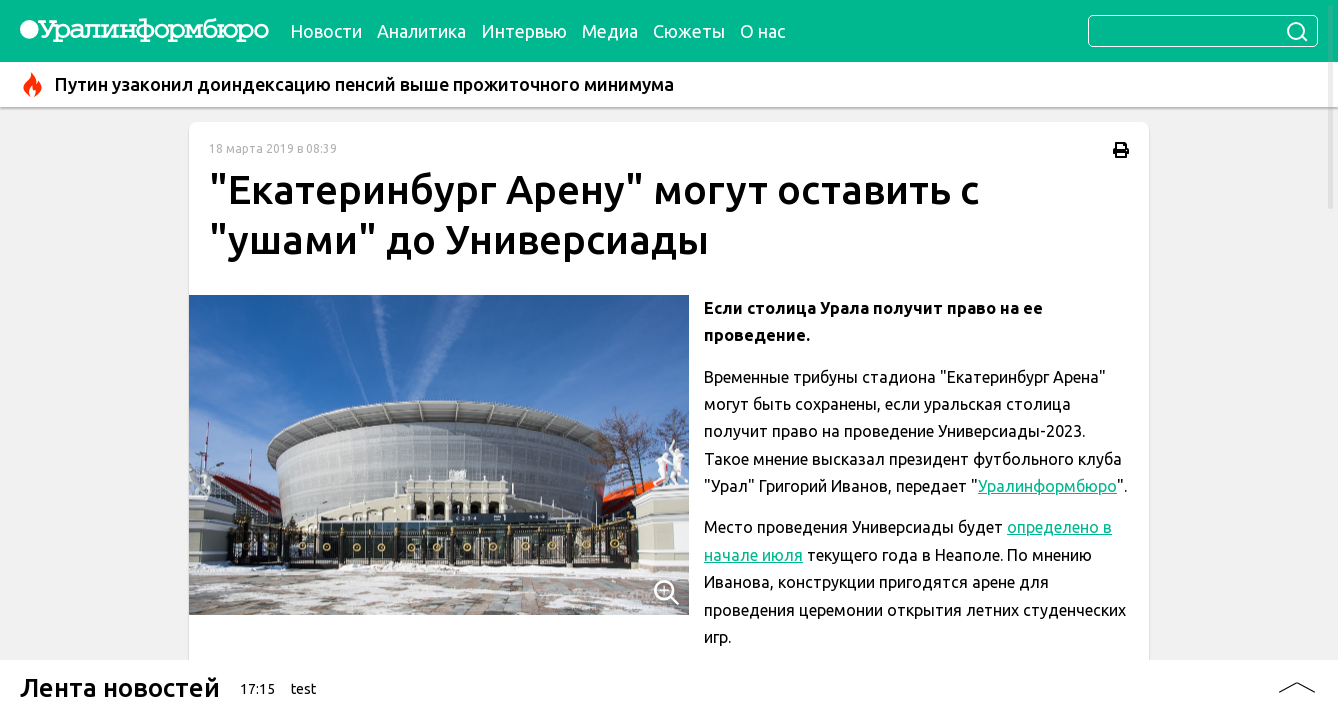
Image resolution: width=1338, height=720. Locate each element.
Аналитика (421, 31)
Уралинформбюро (1047, 486)
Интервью (524, 31)
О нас (762, 31)
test (303, 689)
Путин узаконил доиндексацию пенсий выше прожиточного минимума (347, 84)
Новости (326, 31)
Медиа (610, 31)
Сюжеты (689, 31)
